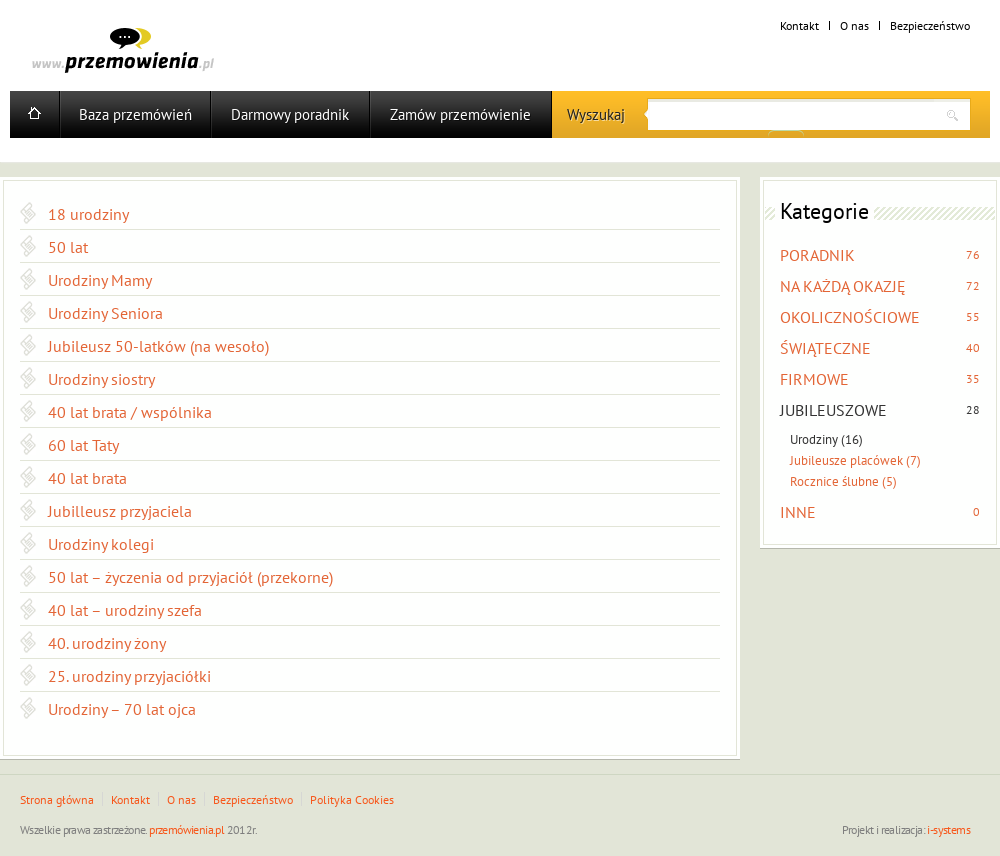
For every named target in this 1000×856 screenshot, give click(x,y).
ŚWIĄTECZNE (825, 348)
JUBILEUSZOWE (833, 410)
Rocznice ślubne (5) (843, 481)
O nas (854, 25)
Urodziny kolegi (101, 544)
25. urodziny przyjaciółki (129, 676)
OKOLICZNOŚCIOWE (850, 317)
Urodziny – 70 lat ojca (122, 709)
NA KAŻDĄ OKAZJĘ (843, 286)
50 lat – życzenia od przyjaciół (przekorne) (190, 577)
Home (34, 114)
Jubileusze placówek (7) (855, 460)
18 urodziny (88, 214)
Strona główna (57, 799)
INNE (798, 512)
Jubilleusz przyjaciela (120, 511)
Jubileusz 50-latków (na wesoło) (158, 346)
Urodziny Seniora (105, 313)
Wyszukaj (596, 114)
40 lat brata (87, 478)
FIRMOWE (814, 379)
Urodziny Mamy (100, 280)
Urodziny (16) (826, 439)
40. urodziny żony (107, 643)
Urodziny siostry (101, 379)
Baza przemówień (135, 114)
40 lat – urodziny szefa (125, 610)
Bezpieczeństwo (930, 25)
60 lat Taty (83, 445)
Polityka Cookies (352, 799)
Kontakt (799, 25)
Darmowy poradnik (290, 114)
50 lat (68, 247)
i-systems (948, 829)
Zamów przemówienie (460, 114)
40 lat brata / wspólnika (130, 412)
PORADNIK (817, 255)
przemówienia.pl (186, 829)
